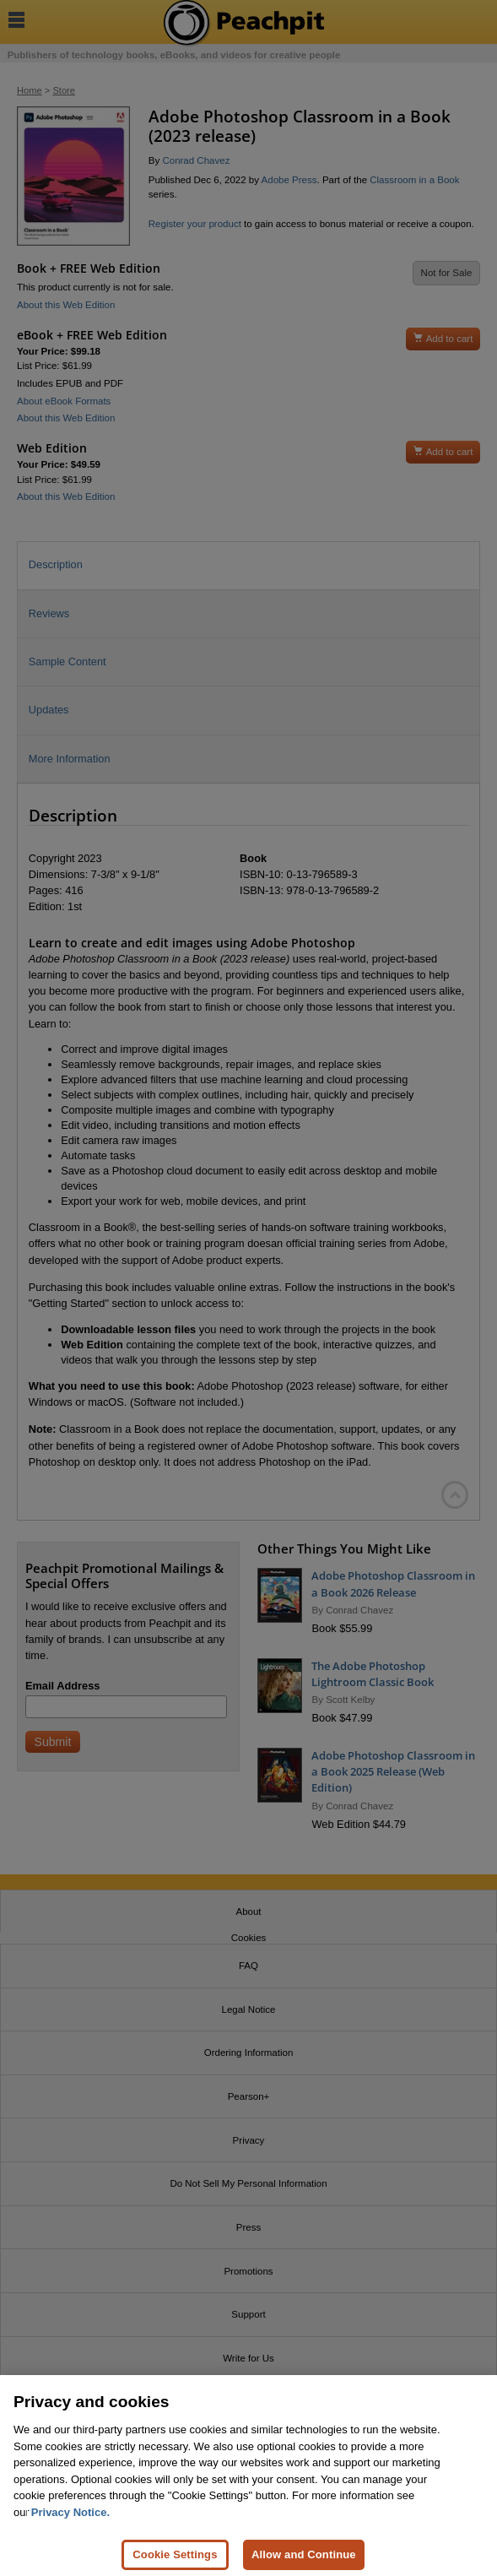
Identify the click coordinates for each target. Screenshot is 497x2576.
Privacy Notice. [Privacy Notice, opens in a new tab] (70, 2520)
